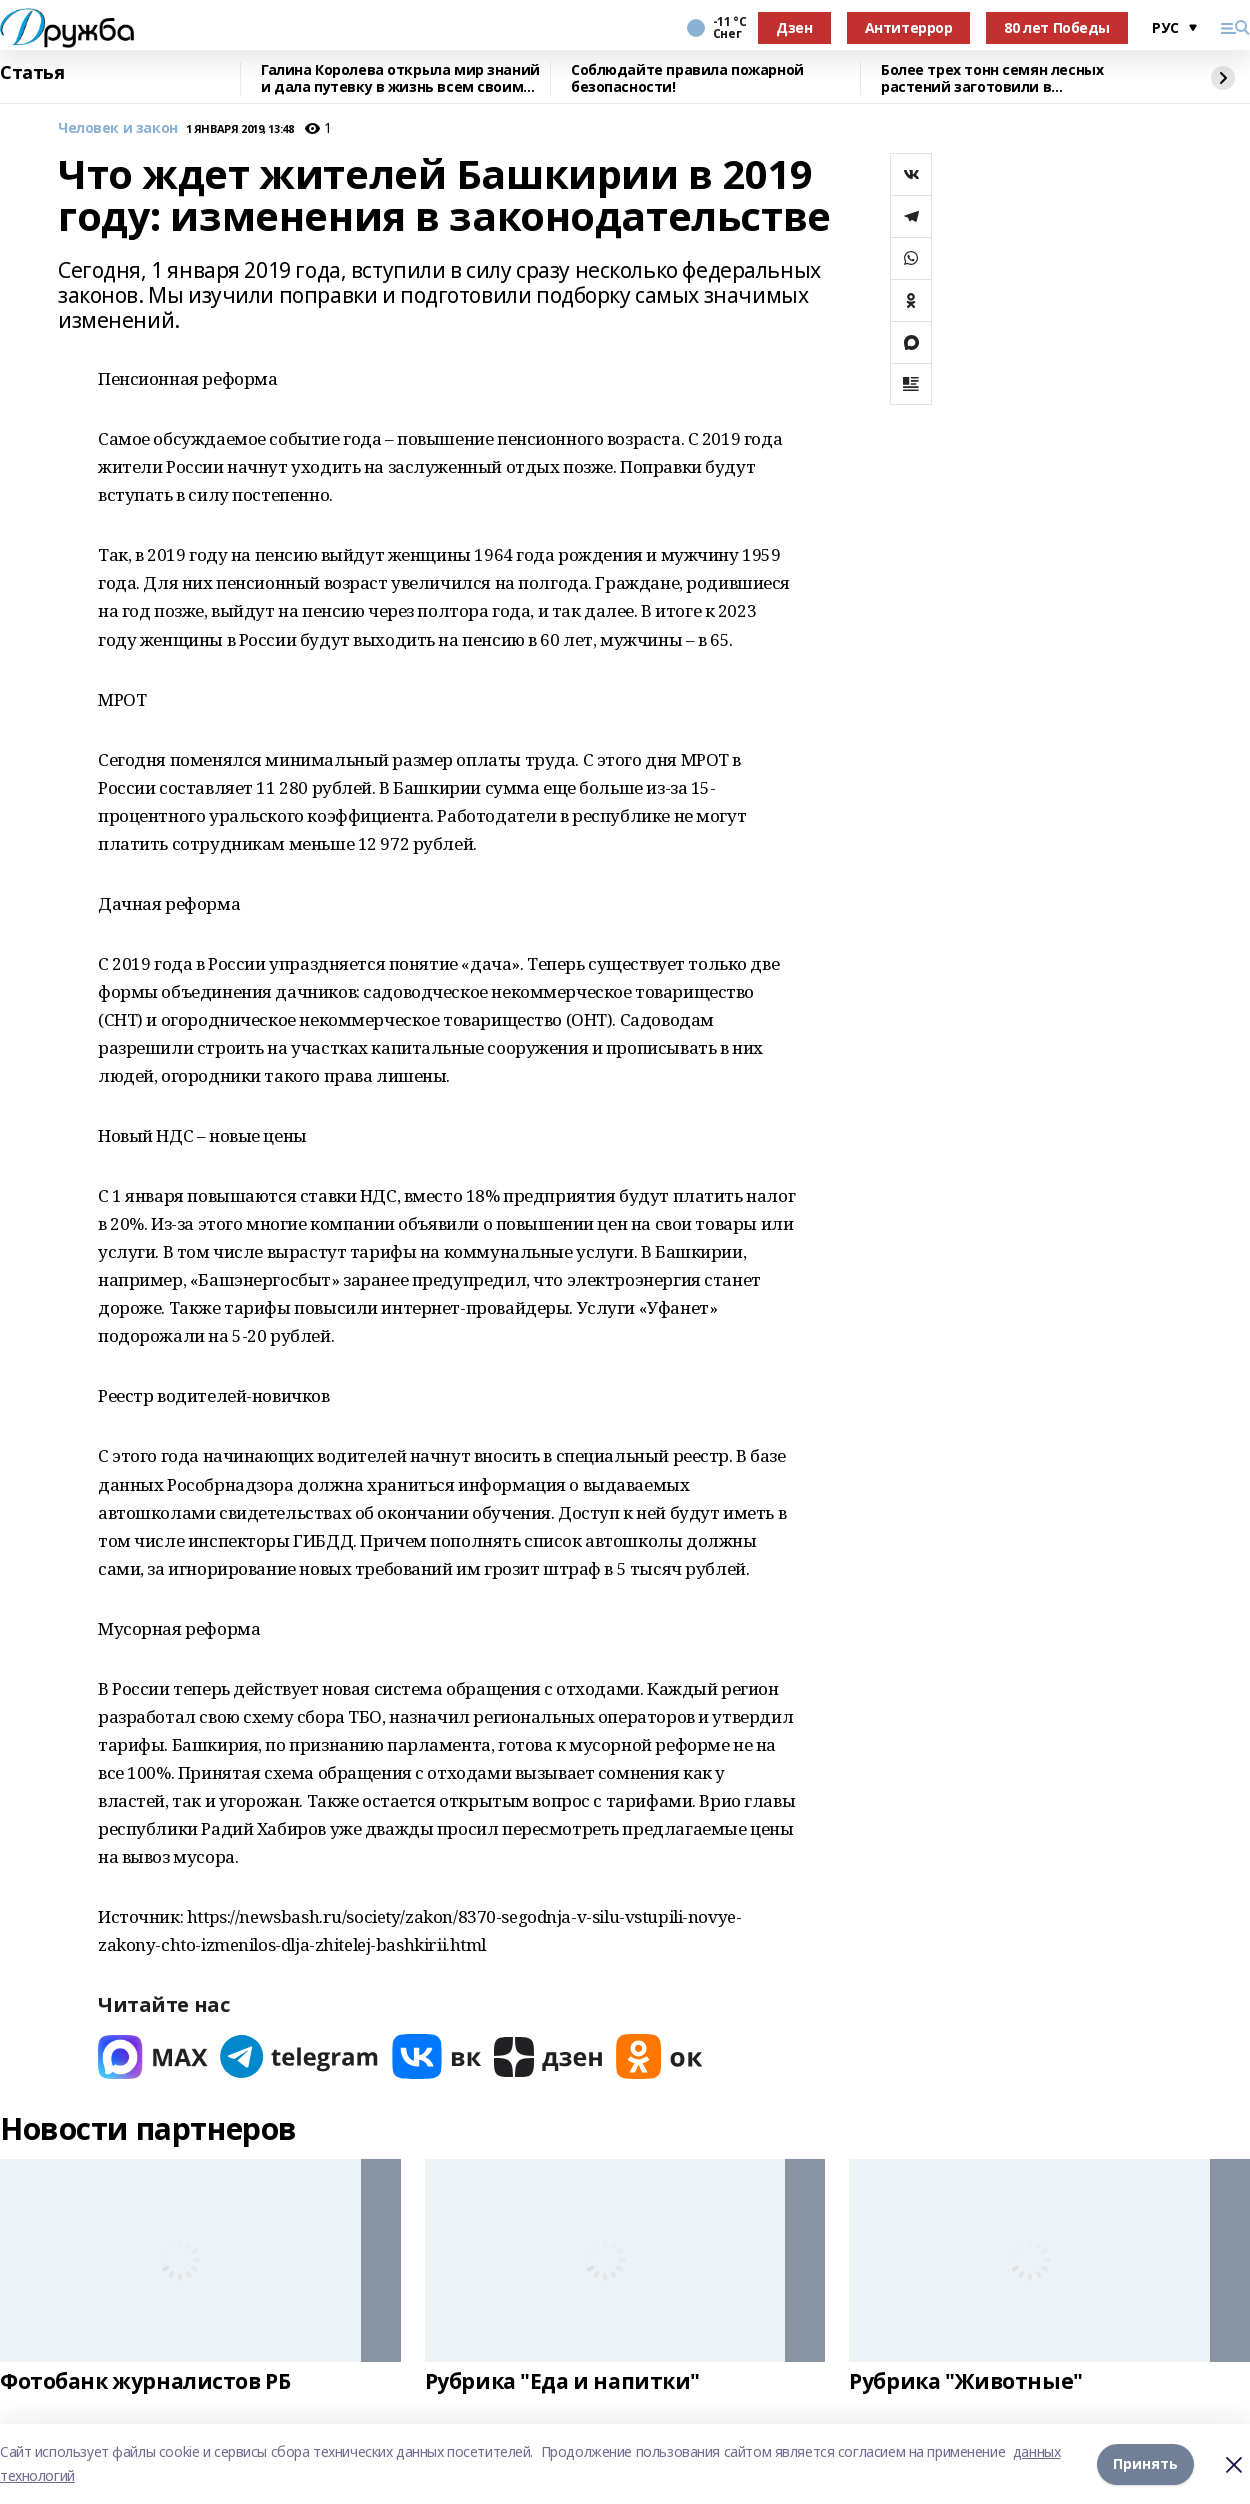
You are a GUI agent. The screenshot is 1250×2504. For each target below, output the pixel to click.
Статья (32, 73)
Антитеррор (909, 27)
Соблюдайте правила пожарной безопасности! (687, 78)
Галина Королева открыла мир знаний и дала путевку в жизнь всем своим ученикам (400, 78)
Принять (1145, 2463)
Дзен (794, 27)
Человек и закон (118, 128)
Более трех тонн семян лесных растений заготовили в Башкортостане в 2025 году (992, 78)
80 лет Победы (1057, 27)
